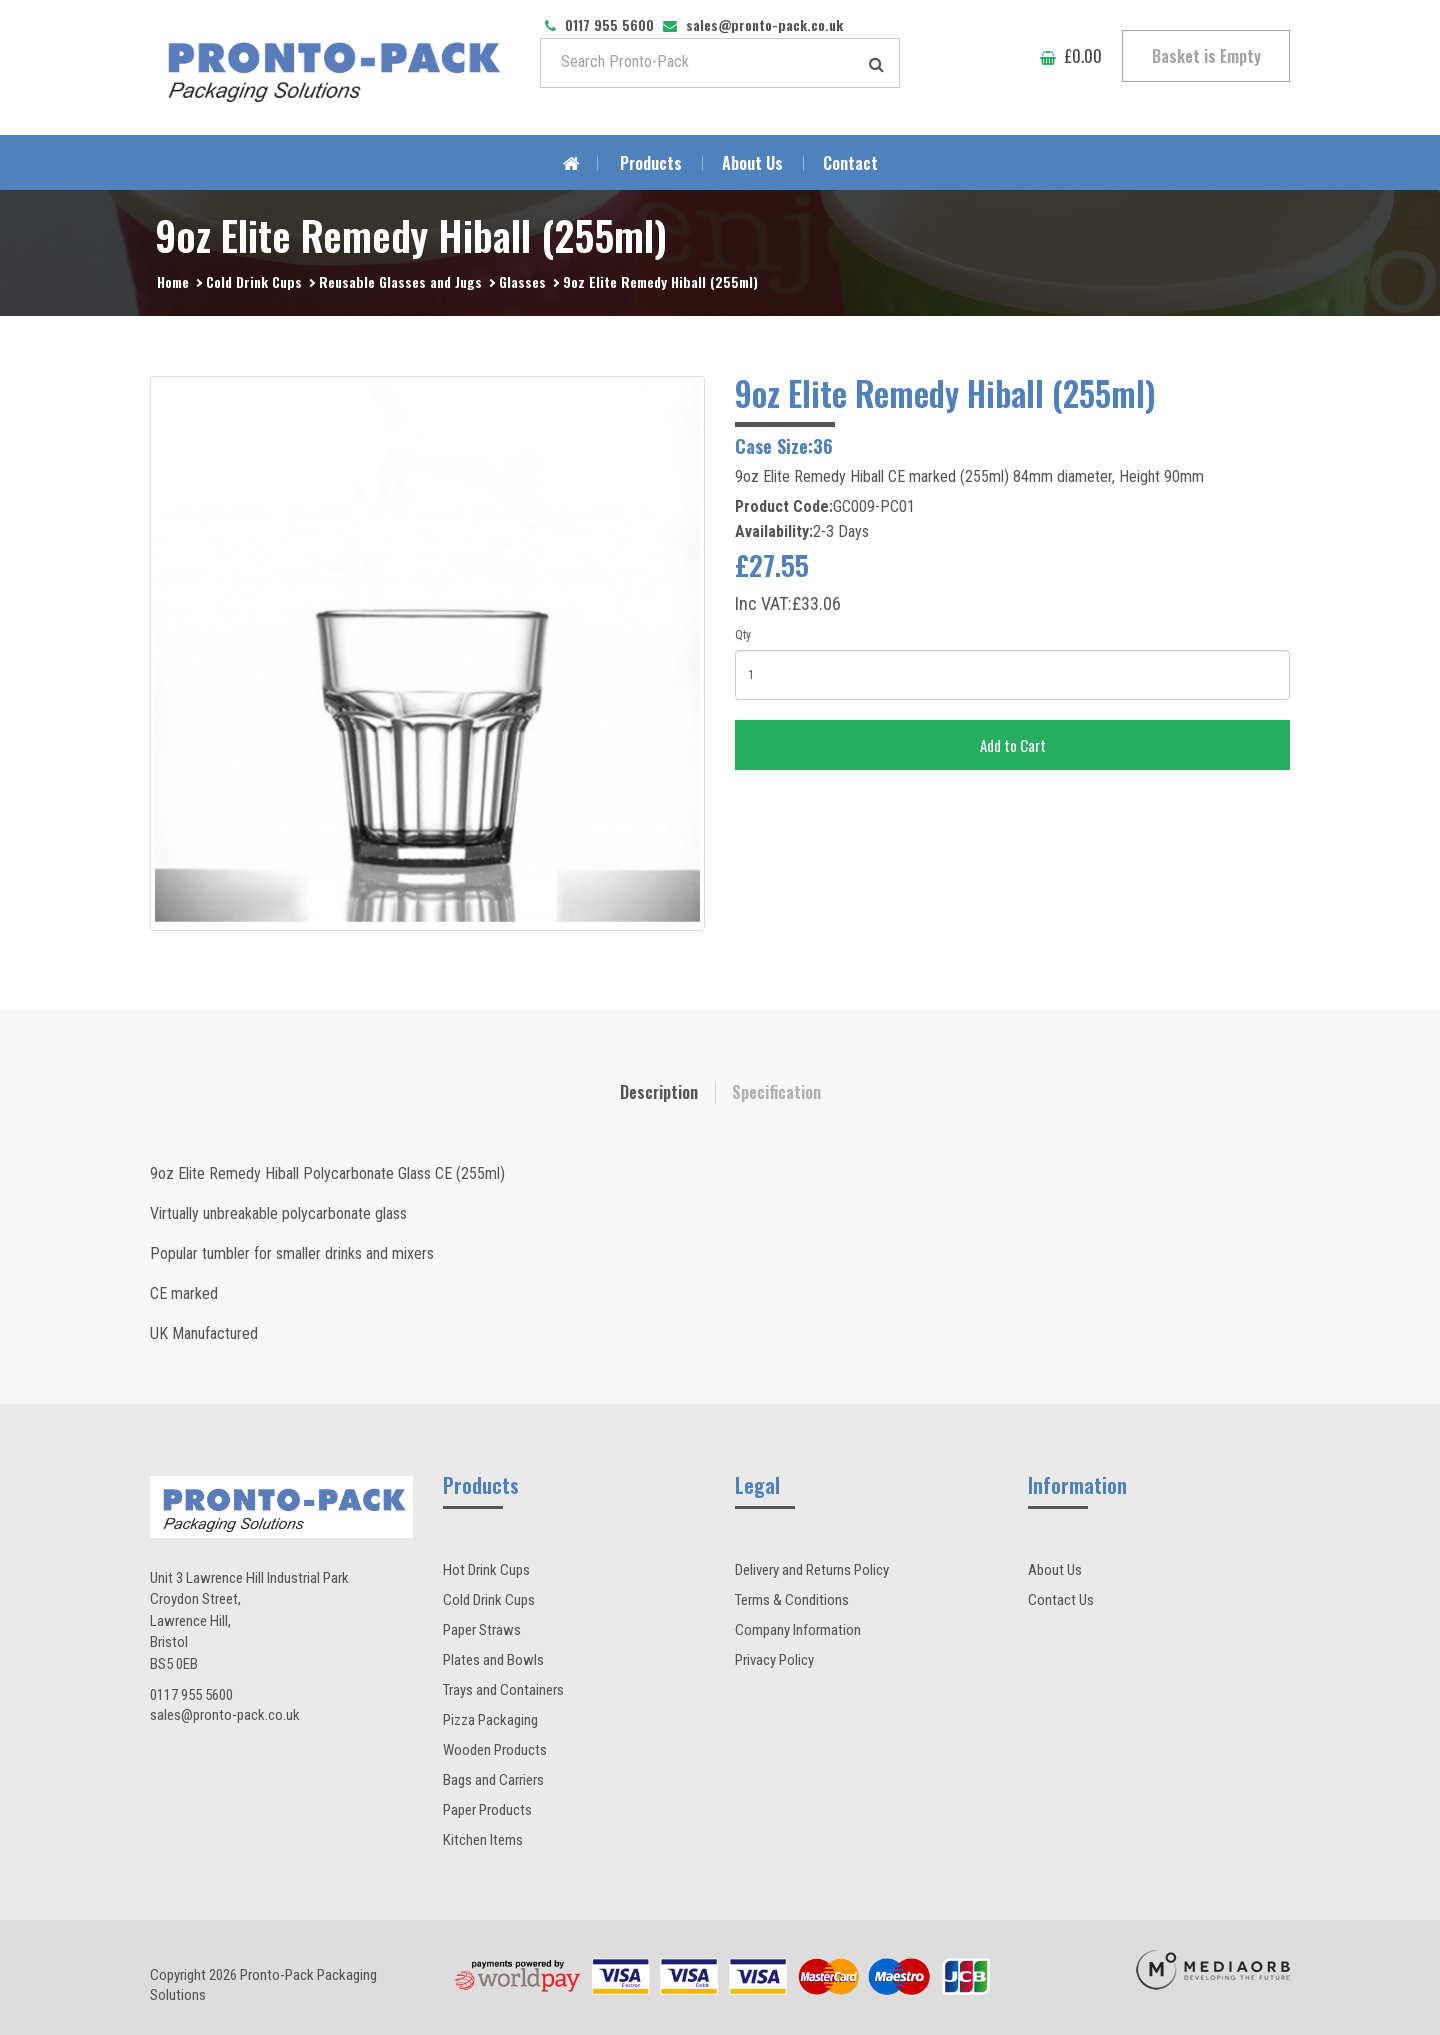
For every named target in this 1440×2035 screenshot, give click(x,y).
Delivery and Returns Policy (812, 1570)
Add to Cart (1013, 745)
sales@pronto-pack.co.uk (225, 1715)
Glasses (522, 281)
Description (659, 1092)
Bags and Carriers (493, 1780)
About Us (752, 163)
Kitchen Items (483, 1840)
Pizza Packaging (490, 1720)
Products (651, 163)
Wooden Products (495, 1750)
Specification (776, 1092)
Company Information (798, 1630)
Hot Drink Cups (486, 1570)
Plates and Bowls (493, 1660)
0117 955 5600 (191, 1695)
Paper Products (487, 1810)
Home (173, 281)
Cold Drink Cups (254, 281)
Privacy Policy (774, 1660)
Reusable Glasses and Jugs (400, 281)
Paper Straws (482, 1630)
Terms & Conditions (792, 1600)
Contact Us (1061, 1600)
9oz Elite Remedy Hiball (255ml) (660, 281)
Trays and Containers (503, 1690)
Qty (743, 635)
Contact (850, 163)
